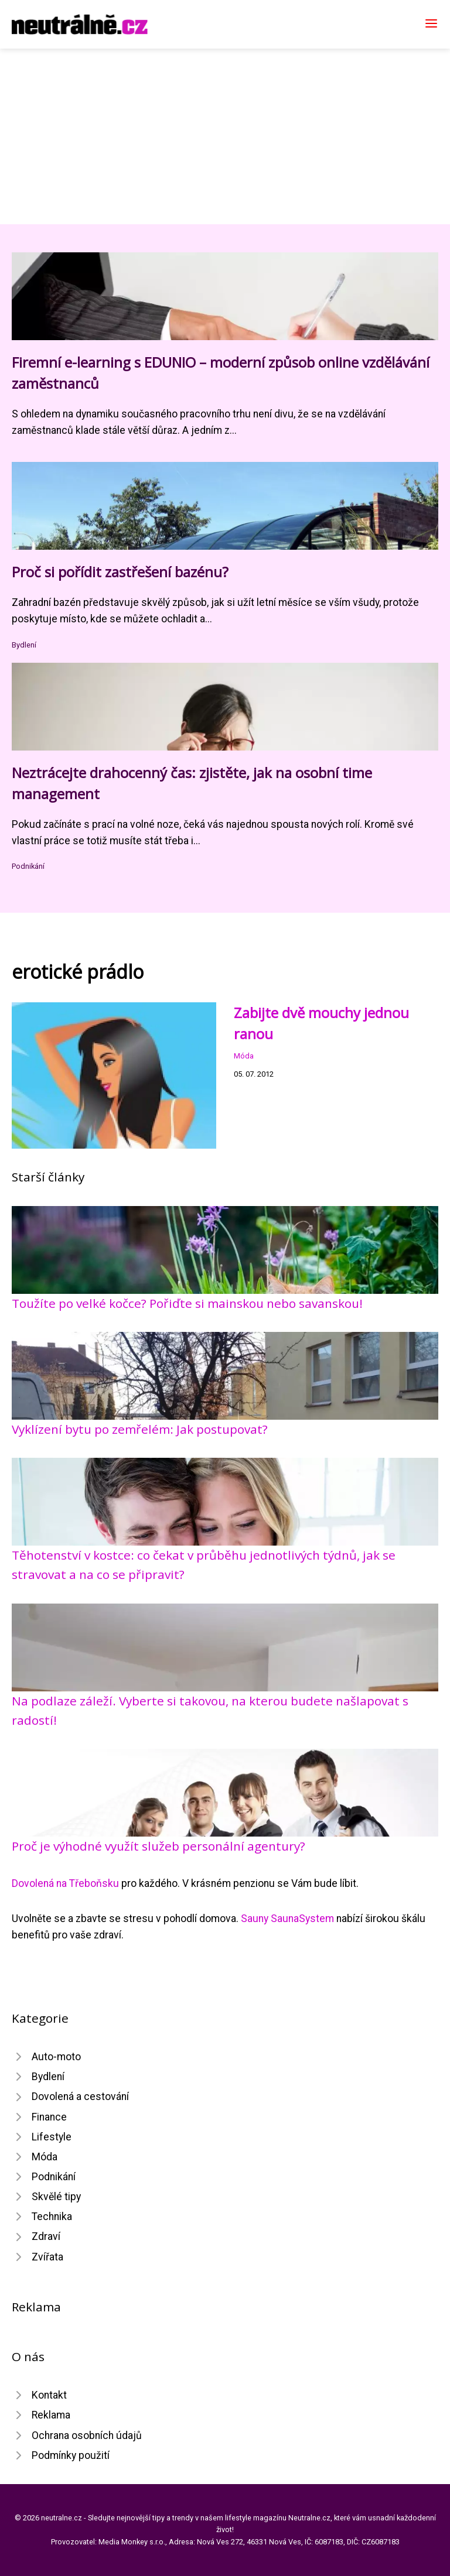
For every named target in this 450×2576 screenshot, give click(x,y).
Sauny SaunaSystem (287, 1918)
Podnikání (28, 866)
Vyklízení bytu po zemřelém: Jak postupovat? (140, 1429)
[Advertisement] (225, 136)
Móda (244, 1055)
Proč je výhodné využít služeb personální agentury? (158, 1846)
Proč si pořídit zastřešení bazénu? (120, 571)
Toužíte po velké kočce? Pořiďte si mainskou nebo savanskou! (187, 1303)
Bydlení (24, 644)
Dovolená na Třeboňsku (65, 1883)
